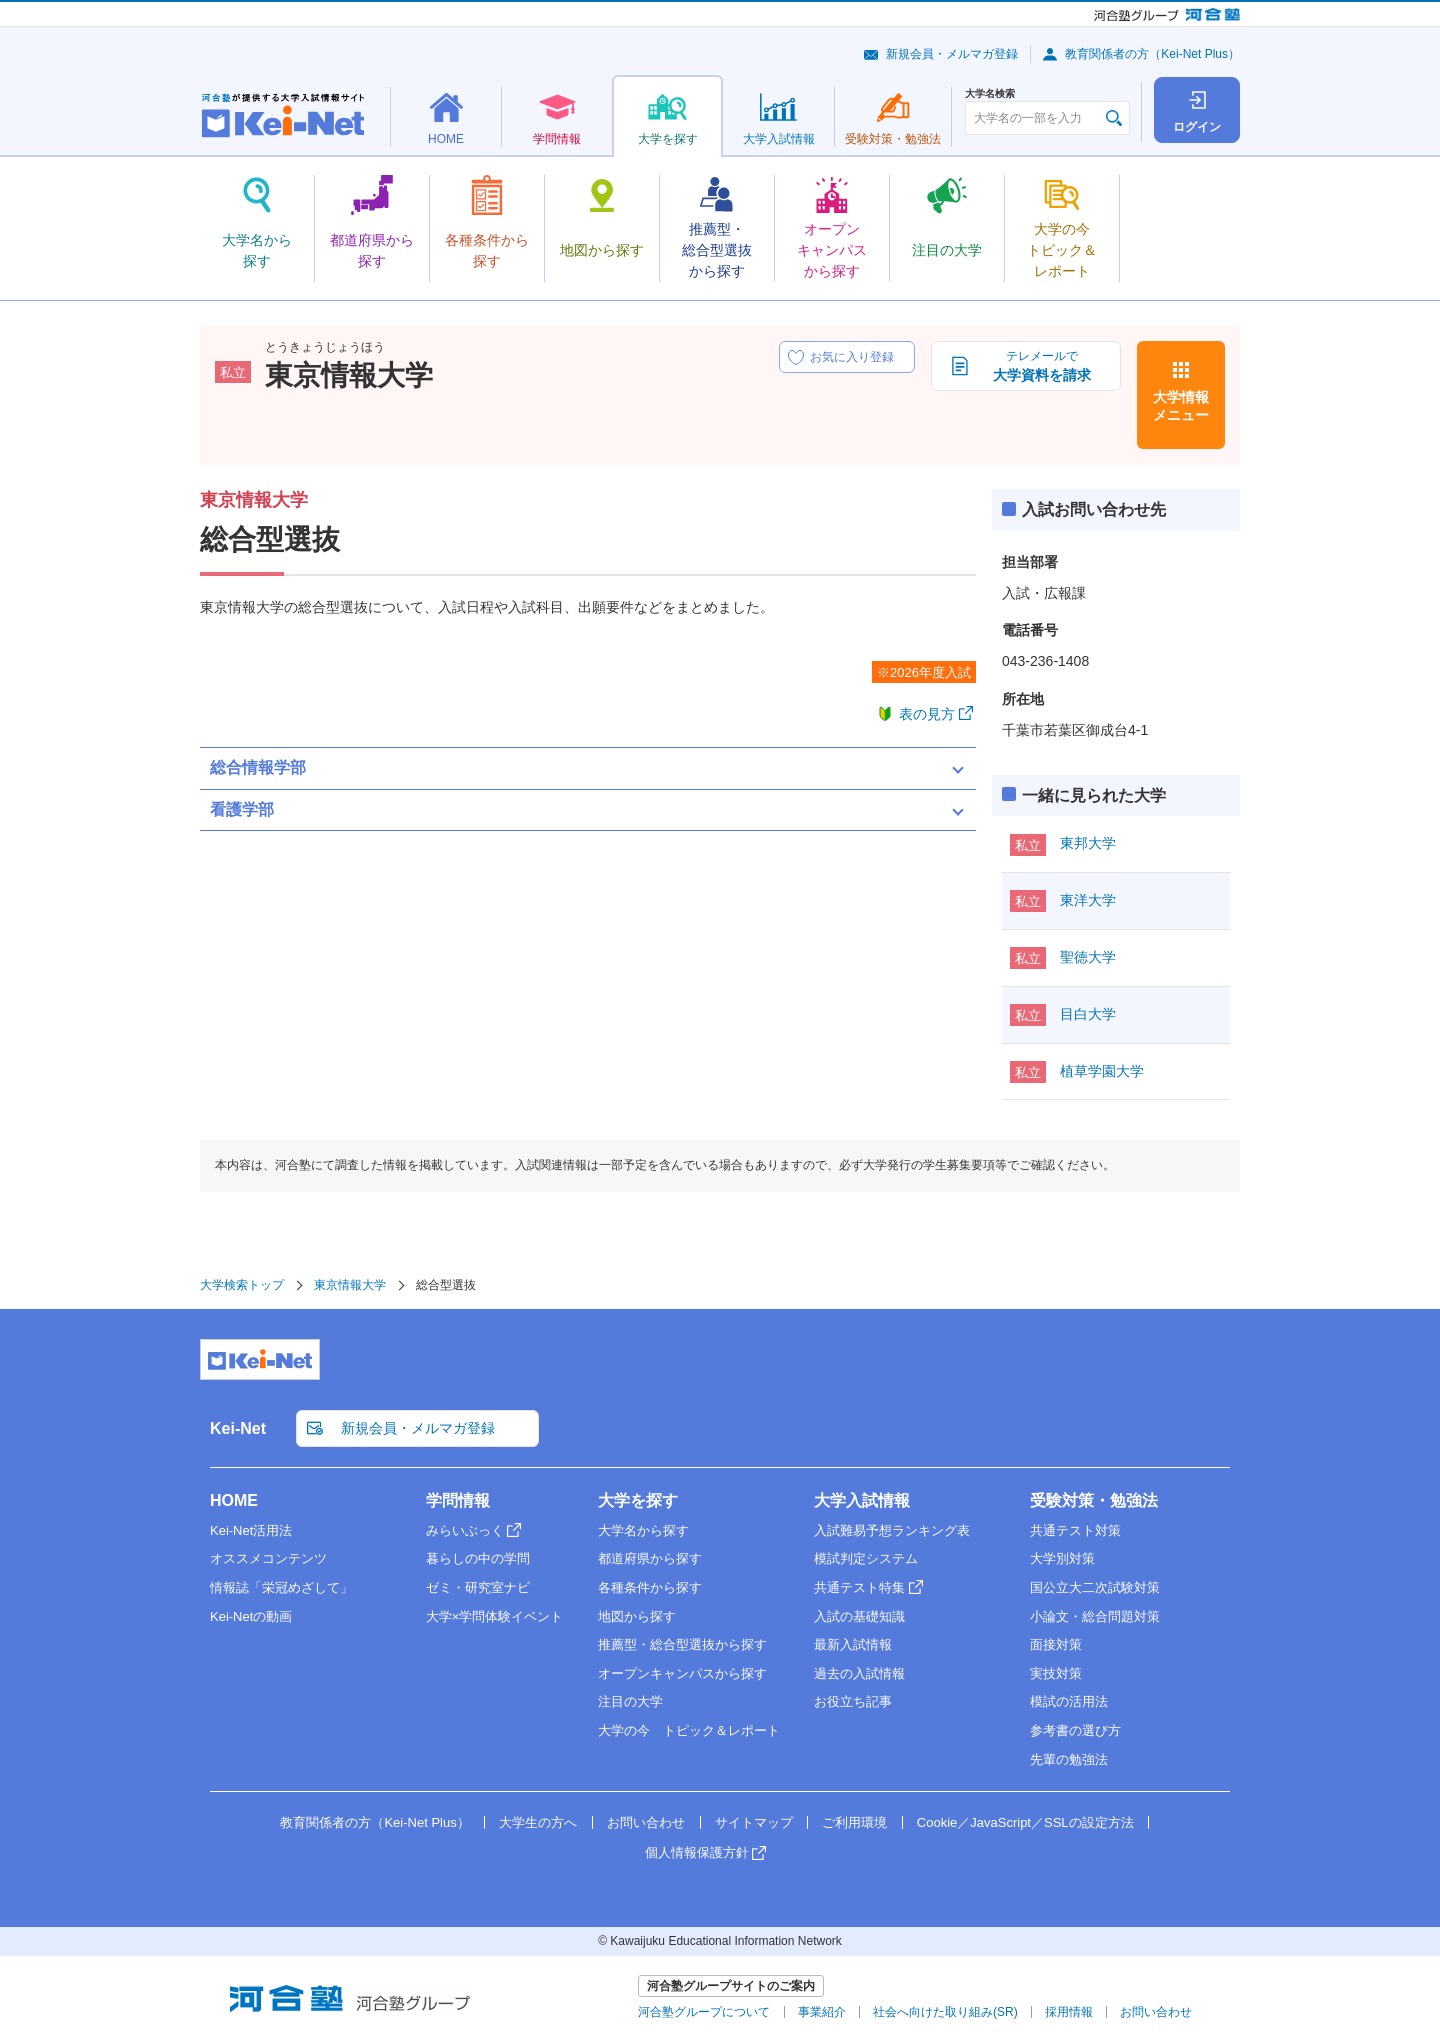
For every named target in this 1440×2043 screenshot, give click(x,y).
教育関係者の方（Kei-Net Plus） (1152, 54)
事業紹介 (822, 2012)
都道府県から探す (650, 1558)
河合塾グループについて (704, 2012)
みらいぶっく (465, 1530)
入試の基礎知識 (859, 1616)
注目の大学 (630, 1701)
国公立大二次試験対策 (1095, 1587)
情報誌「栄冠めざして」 (281, 1587)
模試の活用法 (1069, 1701)
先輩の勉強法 (1069, 1759)
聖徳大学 (1088, 957)
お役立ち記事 (853, 1701)
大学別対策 (1062, 1558)
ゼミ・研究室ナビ (478, 1587)
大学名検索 (990, 94)
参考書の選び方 (1075, 1730)
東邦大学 (1088, 843)
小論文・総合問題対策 (1095, 1616)
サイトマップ (754, 1822)
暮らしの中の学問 (478, 1558)
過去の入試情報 (859, 1673)
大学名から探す (643, 1530)
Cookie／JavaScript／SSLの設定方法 (1025, 1822)
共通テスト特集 (859, 1587)
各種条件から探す (650, 1587)
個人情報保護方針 (697, 1852)
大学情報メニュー (1181, 406)
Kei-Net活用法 (251, 1530)
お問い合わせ (646, 1822)
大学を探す (638, 1500)
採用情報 (1069, 2012)
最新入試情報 (853, 1644)
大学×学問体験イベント (495, 1616)
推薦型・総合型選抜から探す (682, 1644)
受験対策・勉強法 (1094, 1500)
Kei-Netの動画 (251, 1616)
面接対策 (1056, 1644)
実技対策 (1056, 1673)
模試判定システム (866, 1558)
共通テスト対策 (1075, 1530)
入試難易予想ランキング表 (892, 1530)
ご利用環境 (854, 1822)
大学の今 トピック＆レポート (689, 1730)
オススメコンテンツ (268, 1558)
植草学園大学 (1102, 1071)
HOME (234, 1500)
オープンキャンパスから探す (682, 1673)
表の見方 (927, 714)
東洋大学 (1088, 900)
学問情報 (458, 1500)
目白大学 (1088, 1014)
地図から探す (637, 1616)
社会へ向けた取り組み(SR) (945, 2012)
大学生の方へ (538, 1822)
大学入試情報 (862, 1500)
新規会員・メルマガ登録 (952, 54)
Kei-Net (238, 1428)
